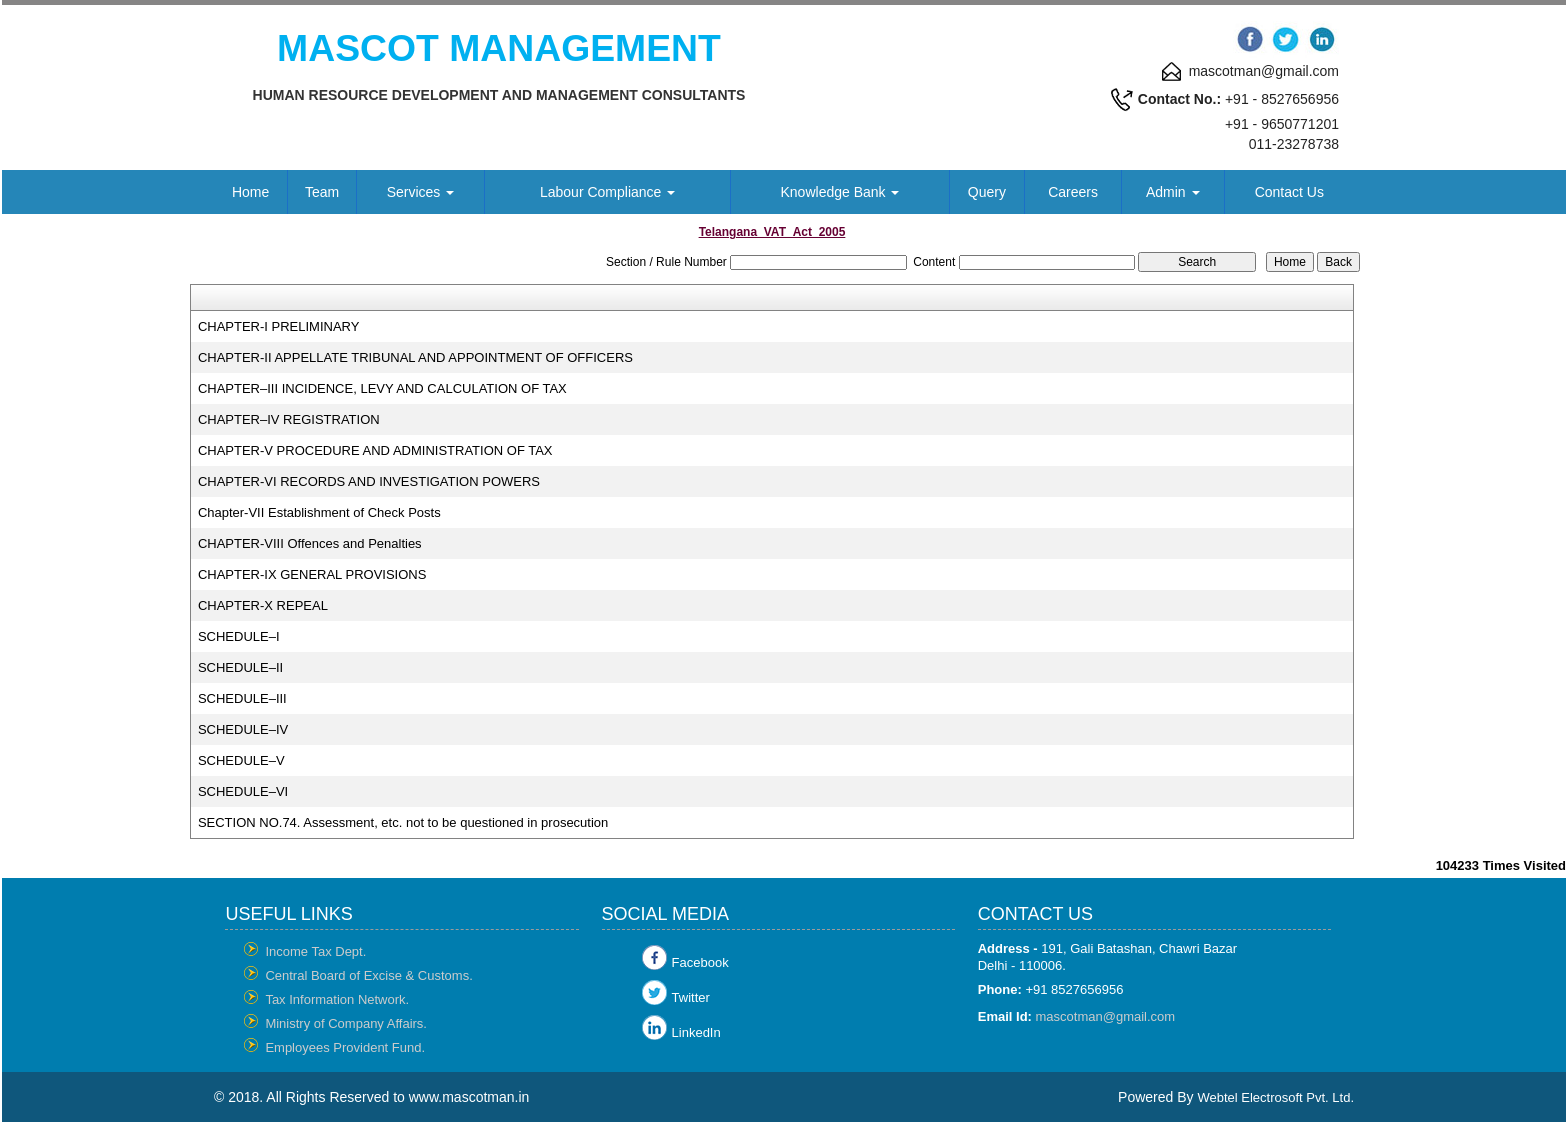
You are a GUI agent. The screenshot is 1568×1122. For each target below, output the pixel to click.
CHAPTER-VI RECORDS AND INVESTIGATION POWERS (369, 481)
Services (421, 192)
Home (250, 192)
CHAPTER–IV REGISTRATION (289, 419)
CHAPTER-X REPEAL (263, 605)
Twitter (691, 997)
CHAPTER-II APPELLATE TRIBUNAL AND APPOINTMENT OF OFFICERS (415, 357)
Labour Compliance (607, 192)
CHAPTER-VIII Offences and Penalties (310, 543)
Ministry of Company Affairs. (346, 1023)
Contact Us (1289, 192)
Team (322, 192)
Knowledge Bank (840, 192)
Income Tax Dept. (315, 951)
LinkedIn (696, 1032)
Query (987, 192)
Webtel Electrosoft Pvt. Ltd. (1275, 1097)
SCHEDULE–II (240, 667)
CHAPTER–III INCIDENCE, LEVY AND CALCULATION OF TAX (382, 388)
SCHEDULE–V (241, 760)
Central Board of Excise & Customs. (368, 975)
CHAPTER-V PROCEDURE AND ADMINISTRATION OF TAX (375, 450)
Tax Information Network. (337, 999)
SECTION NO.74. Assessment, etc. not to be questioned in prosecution (403, 822)
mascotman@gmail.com (1106, 1016)
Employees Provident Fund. (345, 1047)
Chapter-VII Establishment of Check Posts (319, 512)
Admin (1173, 192)
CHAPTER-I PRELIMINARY (279, 326)
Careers (1073, 192)
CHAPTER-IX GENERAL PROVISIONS (312, 574)
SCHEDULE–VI (243, 791)
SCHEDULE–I (239, 636)
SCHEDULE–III (242, 698)
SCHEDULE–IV (243, 729)
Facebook (700, 962)
